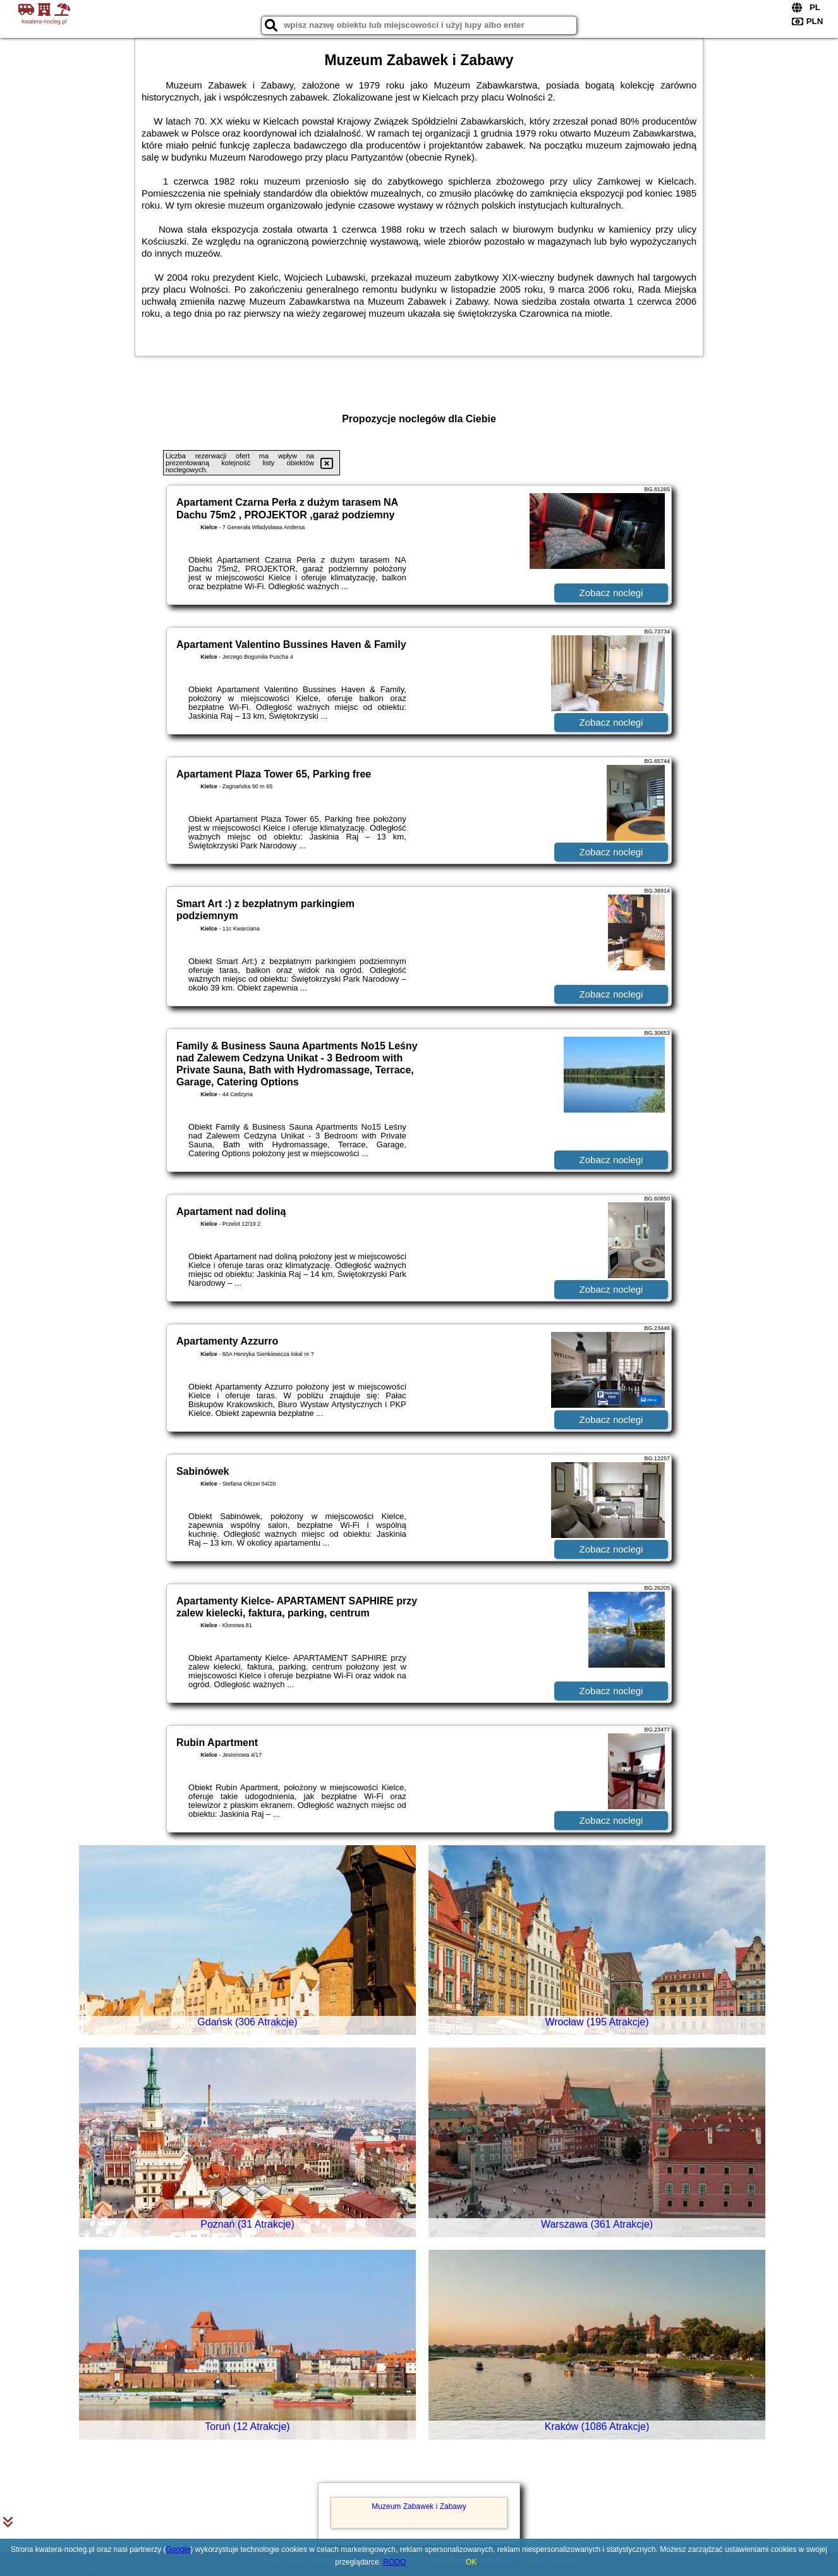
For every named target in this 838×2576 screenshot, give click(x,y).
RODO (394, 2562)
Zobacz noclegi (611, 592)
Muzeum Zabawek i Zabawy (419, 2506)
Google (178, 2549)
